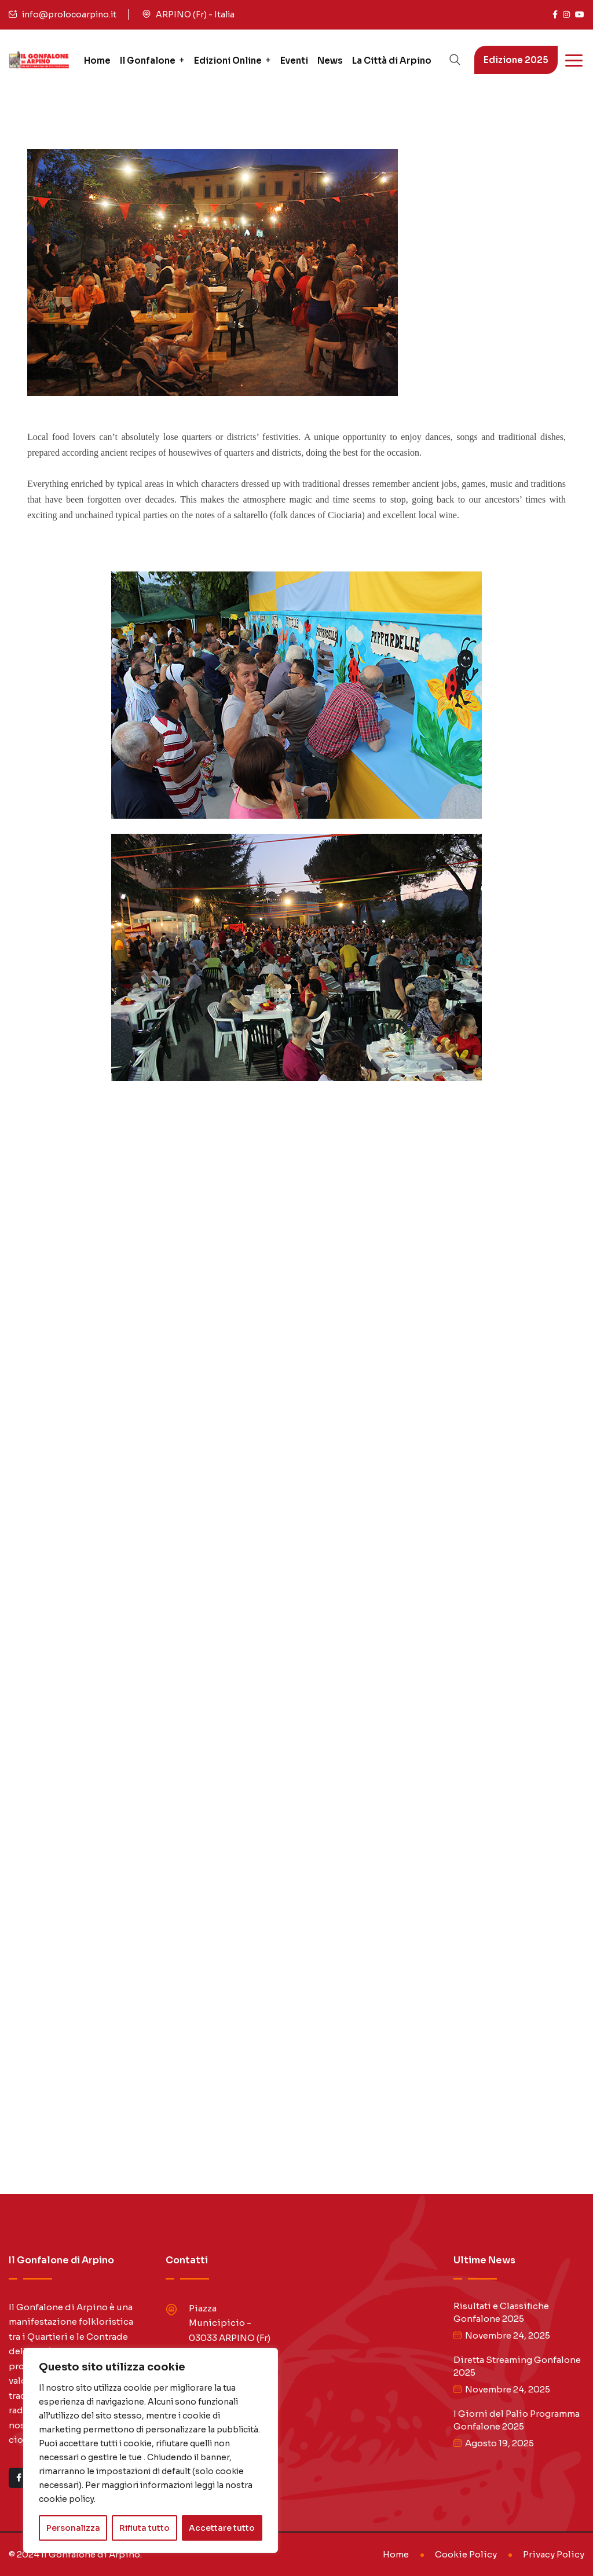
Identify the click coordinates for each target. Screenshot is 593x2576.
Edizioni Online (228, 60)
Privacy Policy (553, 2554)
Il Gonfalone (147, 60)
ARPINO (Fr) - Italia (195, 14)
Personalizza (73, 2528)
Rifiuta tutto (144, 2528)
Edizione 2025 (516, 59)
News (330, 60)
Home (97, 60)
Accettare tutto (222, 2528)
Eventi (294, 60)
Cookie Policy (466, 2554)
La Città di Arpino (391, 60)
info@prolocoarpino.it (69, 14)
